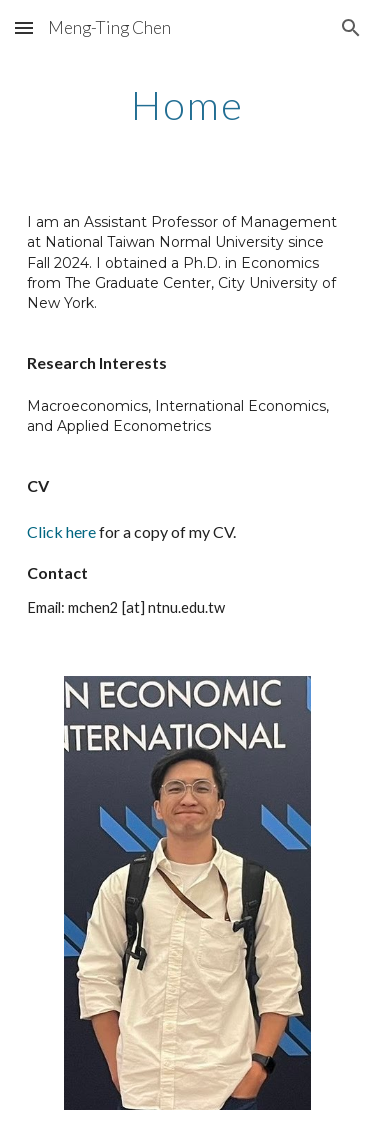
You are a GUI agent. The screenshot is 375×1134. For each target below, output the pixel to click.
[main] (188, 105)
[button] (24, 27)
